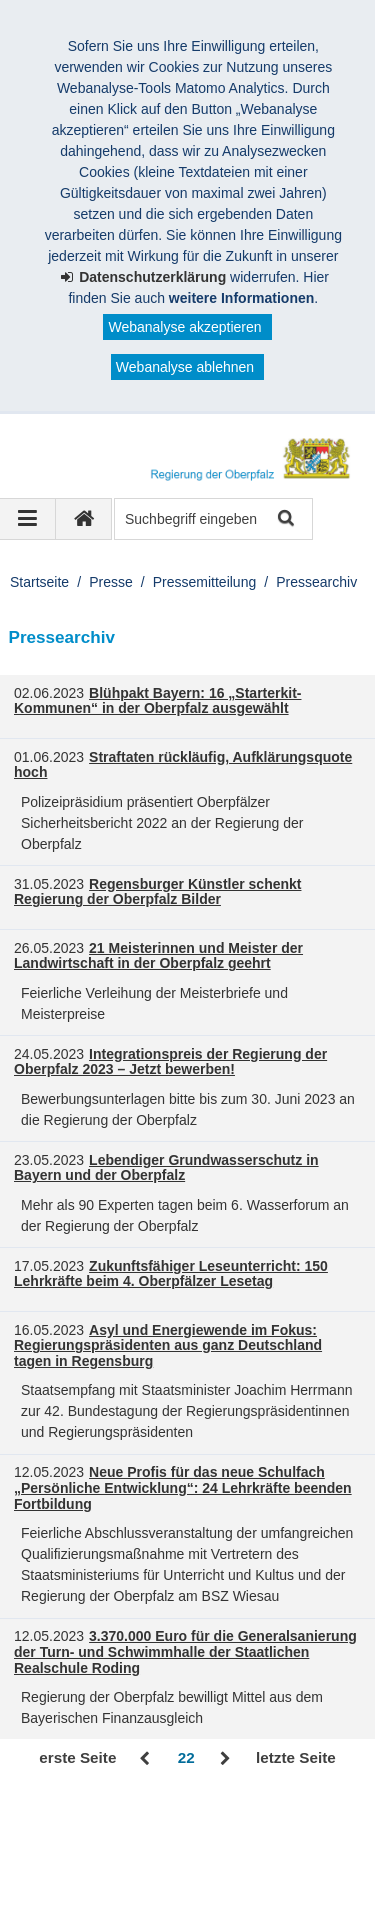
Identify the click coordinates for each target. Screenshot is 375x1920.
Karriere (272, 1847)
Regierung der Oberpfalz (124, 1826)
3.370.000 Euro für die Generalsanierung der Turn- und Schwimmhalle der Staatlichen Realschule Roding (185, 1652)
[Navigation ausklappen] (28, 519)
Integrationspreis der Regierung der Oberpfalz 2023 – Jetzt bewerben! (170, 1062)
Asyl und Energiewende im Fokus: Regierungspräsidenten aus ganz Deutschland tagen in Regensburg (168, 1346)
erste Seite (77, 1757)
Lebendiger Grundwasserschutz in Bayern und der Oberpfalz (166, 1168)
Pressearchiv (316, 582)
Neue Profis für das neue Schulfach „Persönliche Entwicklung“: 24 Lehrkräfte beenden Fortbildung (183, 1488)
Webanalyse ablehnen (185, 367)
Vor (225, 1759)
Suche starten (284, 519)
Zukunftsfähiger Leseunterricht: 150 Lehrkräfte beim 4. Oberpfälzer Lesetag (171, 1274)
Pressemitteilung (205, 582)
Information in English (226, 1868)
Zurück (146, 1759)
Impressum (68, 1847)
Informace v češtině (94, 1889)
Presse (111, 582)
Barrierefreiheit (80, 1868)
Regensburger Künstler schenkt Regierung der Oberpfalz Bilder (157, 892)
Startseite (39, 582)
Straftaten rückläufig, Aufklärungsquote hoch (183, 765)
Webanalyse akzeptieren (184, 327)
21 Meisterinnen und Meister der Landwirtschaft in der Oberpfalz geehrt (158, 956)
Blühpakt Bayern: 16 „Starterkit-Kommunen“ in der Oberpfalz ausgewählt (157, 701)
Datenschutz (175, 1847)
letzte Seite (296, 1757)
